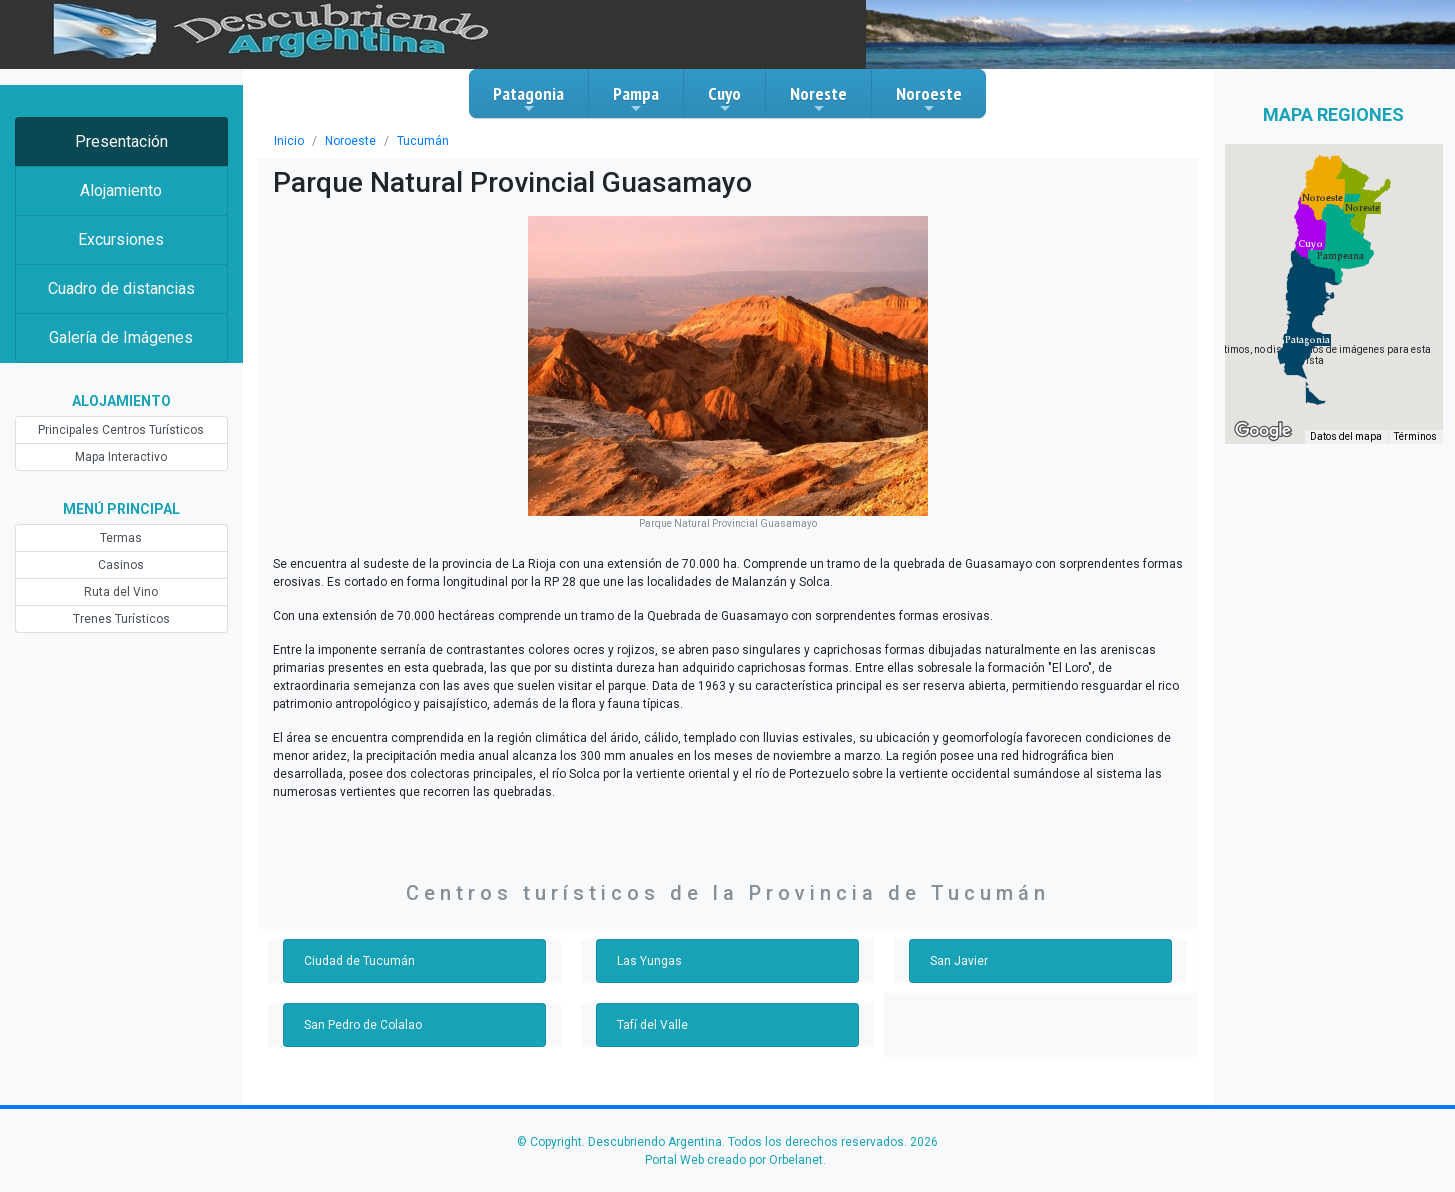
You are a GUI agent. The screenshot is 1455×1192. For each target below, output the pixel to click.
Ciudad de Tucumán (359, 961)
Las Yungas (649, 961)
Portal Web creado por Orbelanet (734, 1160)
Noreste (818, 99)
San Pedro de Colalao (363, 1025)
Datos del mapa (1346, 436)
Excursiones (121, 239)
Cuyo (724, 99)
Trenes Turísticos (121, 619)
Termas (121, 538)
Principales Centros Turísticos (121, 430)
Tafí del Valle (652, 1025)
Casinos (121, 565)
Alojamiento (121, 190)
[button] (1307, 340)
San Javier (959, 961)
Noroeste (929, 99)
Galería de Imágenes (121, 337)
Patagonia (528, 99)
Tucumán (423, 141)
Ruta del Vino (121, 592)
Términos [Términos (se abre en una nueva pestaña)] (1415, 436)
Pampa (636, 99)
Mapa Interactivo (121, 457)
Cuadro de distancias (121, 288)
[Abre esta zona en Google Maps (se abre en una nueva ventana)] (1263, 431)
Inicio (289, 141)
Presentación (121, 141)
